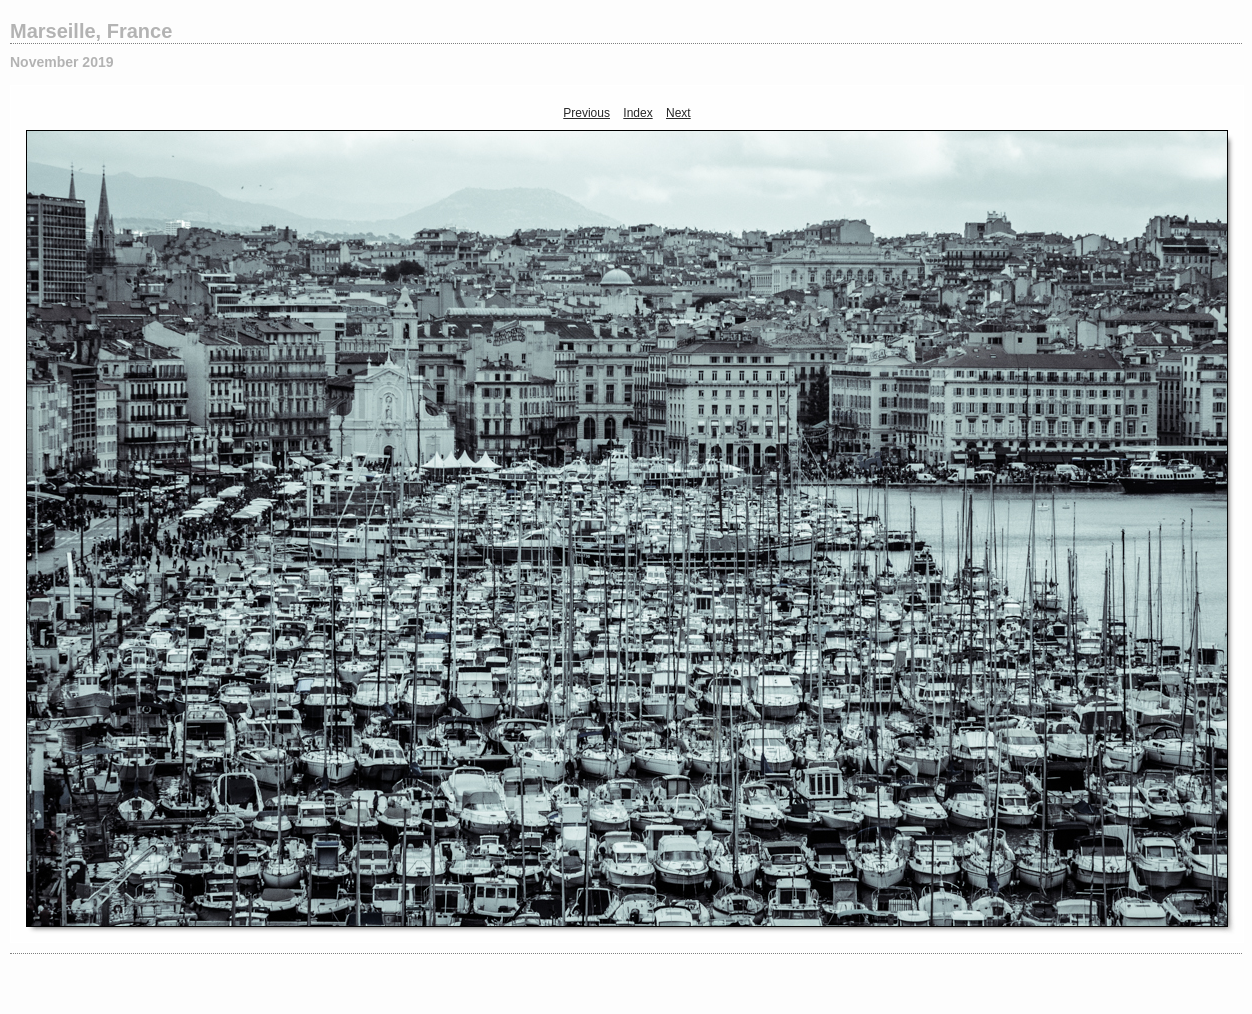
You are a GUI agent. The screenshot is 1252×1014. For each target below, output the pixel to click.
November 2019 (62, 62)
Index (637, 113)
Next (678, 113)
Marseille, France (91, 31)
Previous (586, 113)
